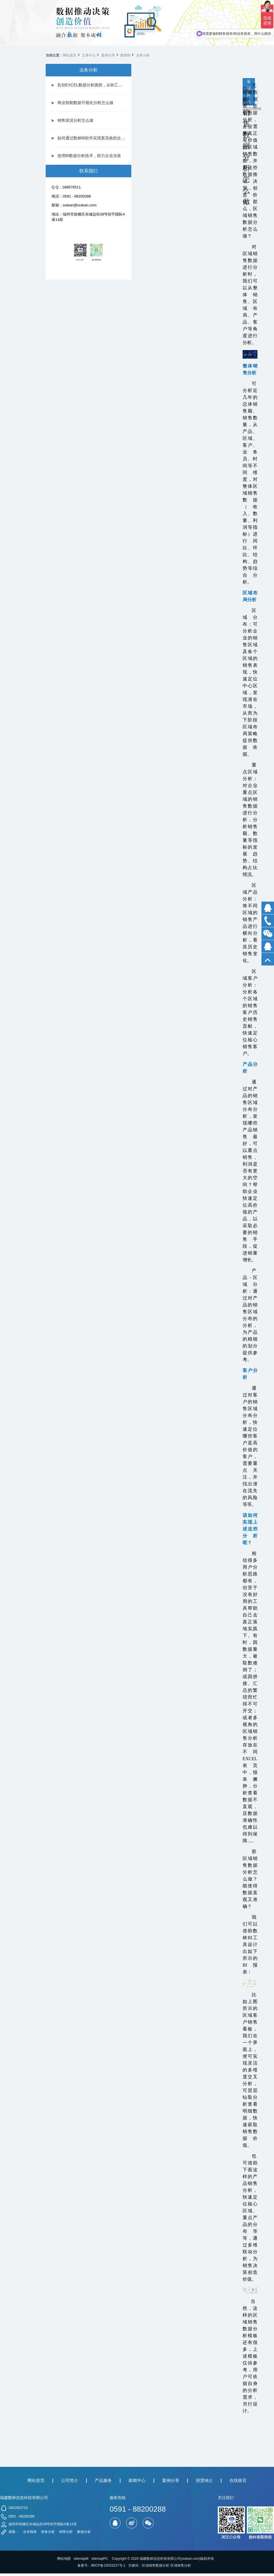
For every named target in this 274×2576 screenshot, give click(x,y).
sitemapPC (99, 2559)
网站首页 (69, 55)
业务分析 (143, 55)
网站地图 (64, 2559)
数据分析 (84, 2532)
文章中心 (89, 55)
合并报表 (30, 2532)
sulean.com (190, 2559)
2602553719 (18, 2508)
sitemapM (81, 2559)
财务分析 (48, 2532)
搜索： (14, 2532)
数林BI (125, 55)
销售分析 (66, 2532)
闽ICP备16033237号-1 (108, 2565)
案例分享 (108, 55)
